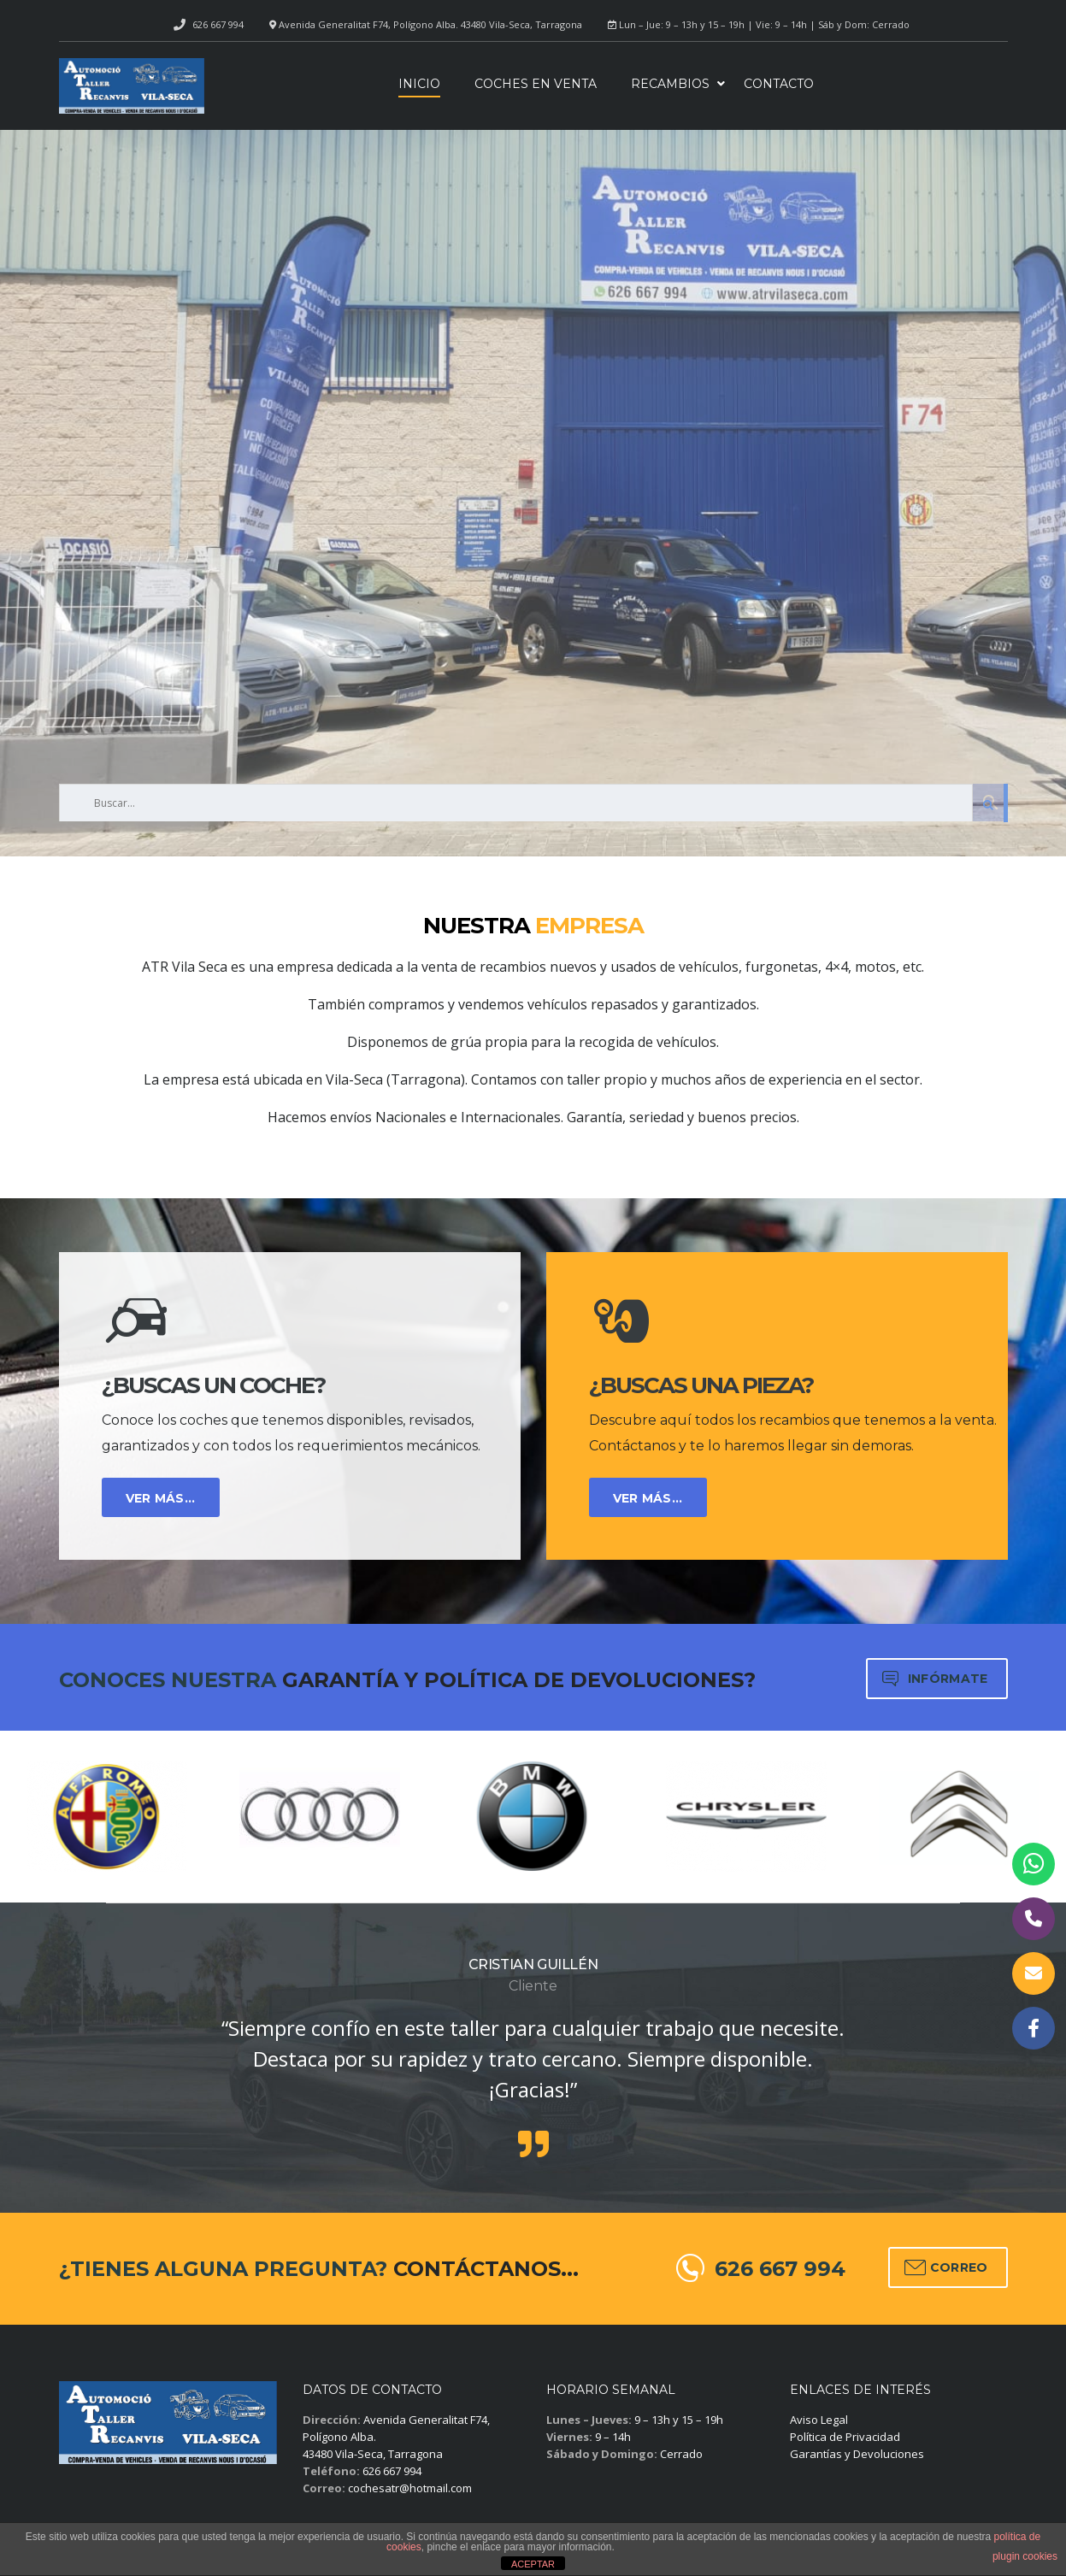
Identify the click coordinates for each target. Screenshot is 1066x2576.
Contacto (779, 83)
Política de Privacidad (845, 2436)
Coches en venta (535, 83)
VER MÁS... (161, 1498)
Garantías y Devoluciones (857, 2453)
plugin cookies (1024, 2556)
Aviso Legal (819, 2419)
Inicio (419, 83)
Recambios (670, 83)
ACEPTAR (533, 2564)
